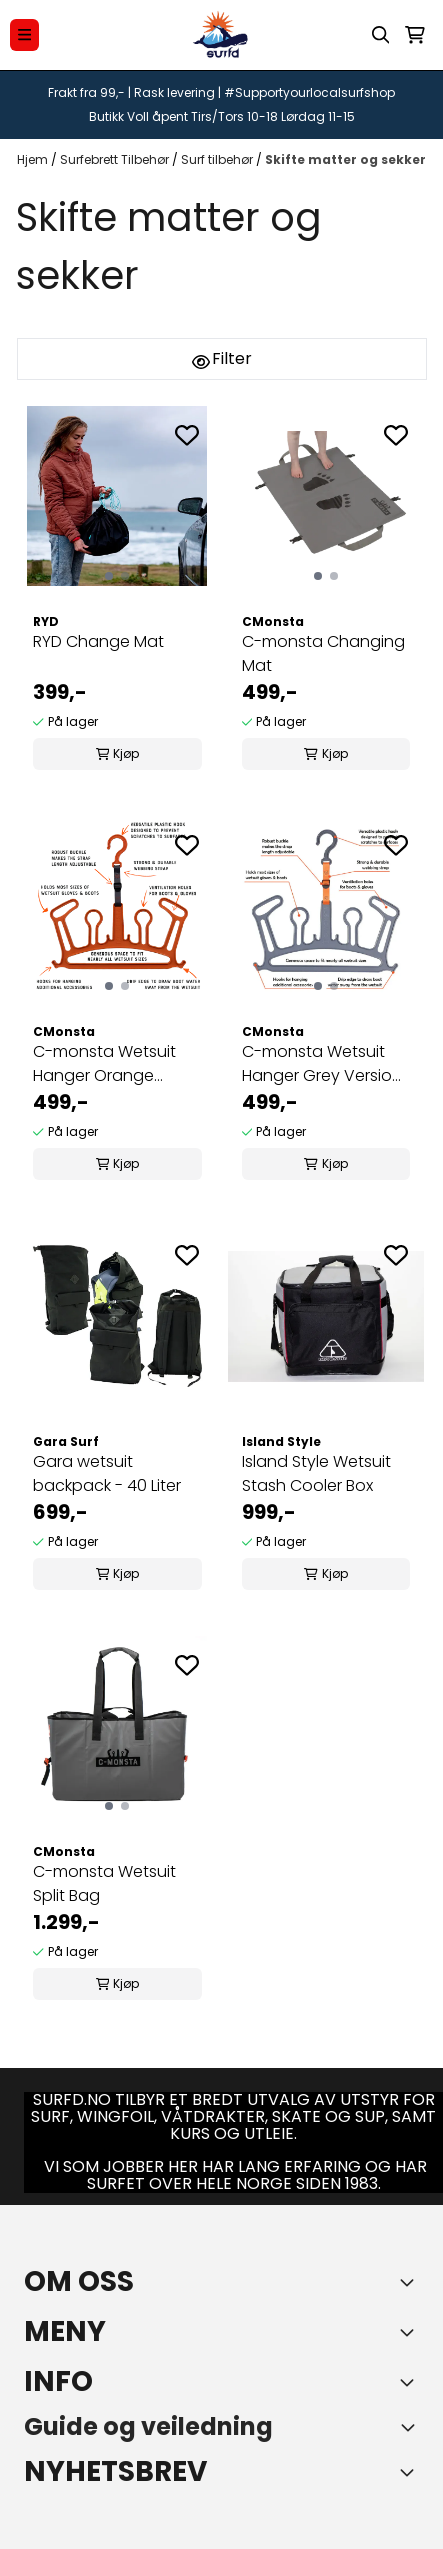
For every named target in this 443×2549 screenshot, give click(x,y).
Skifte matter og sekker (345, 159)
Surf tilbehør (218, 159)
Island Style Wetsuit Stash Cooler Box (316, 1473)
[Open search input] (381, 35)
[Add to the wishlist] (187, 435)
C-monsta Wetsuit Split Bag (104, 1883)
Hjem (34, 159)
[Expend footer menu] (411, 2332)
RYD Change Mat (98, 641)
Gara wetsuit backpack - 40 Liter (107, 1473)
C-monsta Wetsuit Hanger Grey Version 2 (322, 1064)
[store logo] (221, 35)
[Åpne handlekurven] (415, 35)
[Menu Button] (24, 34)
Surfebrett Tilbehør (116, 159)
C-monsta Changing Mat (323, 653)
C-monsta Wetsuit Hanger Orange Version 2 (104, 1064)
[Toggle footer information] (411, 2282)
